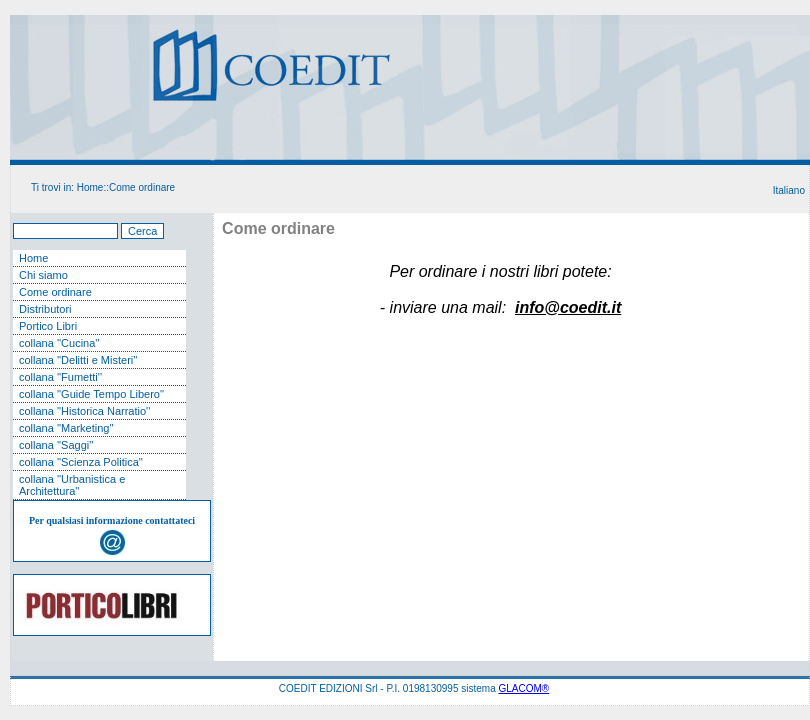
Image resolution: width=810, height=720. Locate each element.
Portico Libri (48, 326)
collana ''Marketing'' (66, 428)
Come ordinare (142, 187)
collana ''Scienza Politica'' (81, 462)
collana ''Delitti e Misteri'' (78, 360)
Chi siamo (43, 275)
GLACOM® (524, 688)
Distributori (45, 309)
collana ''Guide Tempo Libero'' (91, 394)
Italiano (789, 190)
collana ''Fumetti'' (60, 377)
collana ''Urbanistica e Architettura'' (72, 485)
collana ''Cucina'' (59, 343)
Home (90, 187)
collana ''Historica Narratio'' (84, 411)
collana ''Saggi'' (56, 445)
